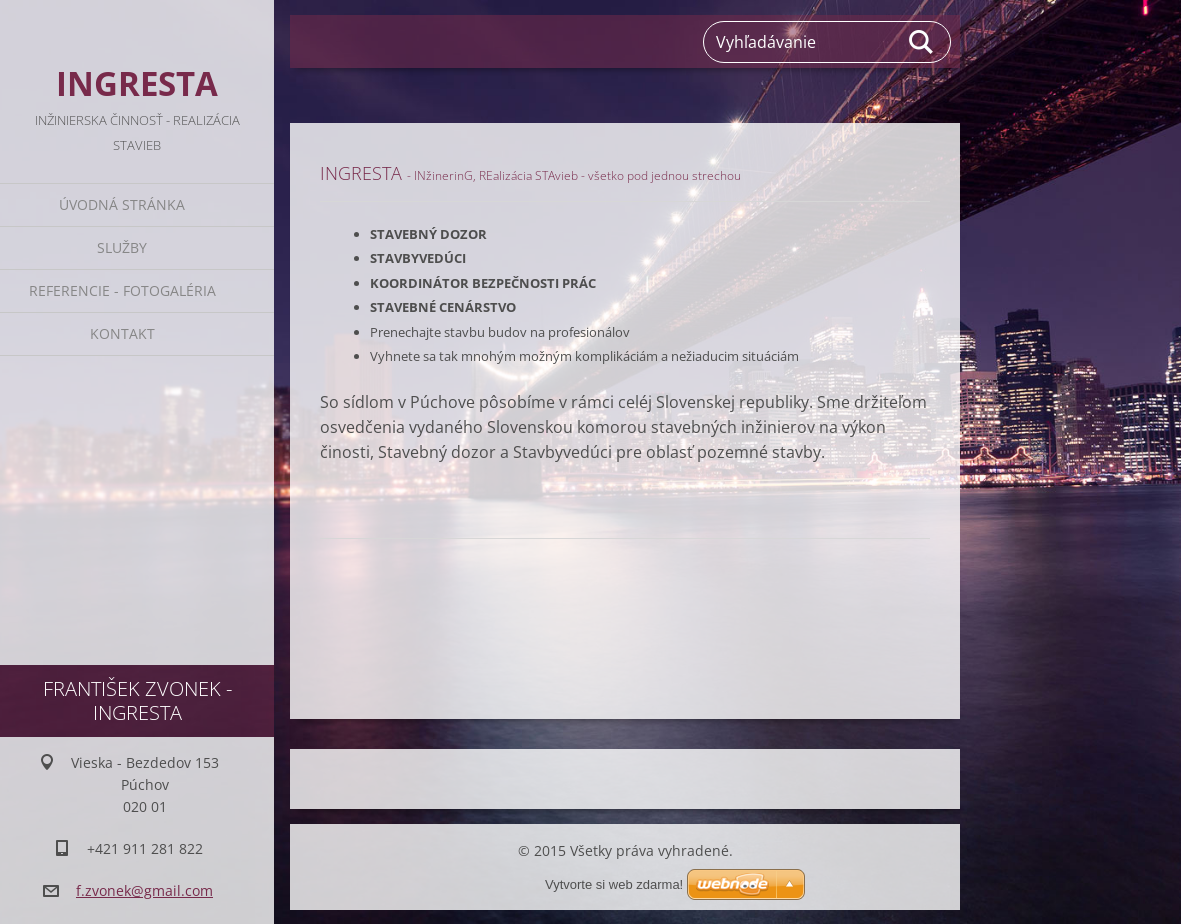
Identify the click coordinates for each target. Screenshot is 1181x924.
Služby (122, 247)
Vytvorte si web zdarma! (614, 859)
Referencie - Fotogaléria (122, 290)
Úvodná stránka (122, 204)
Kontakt (122, 333)
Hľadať (922, 42)
